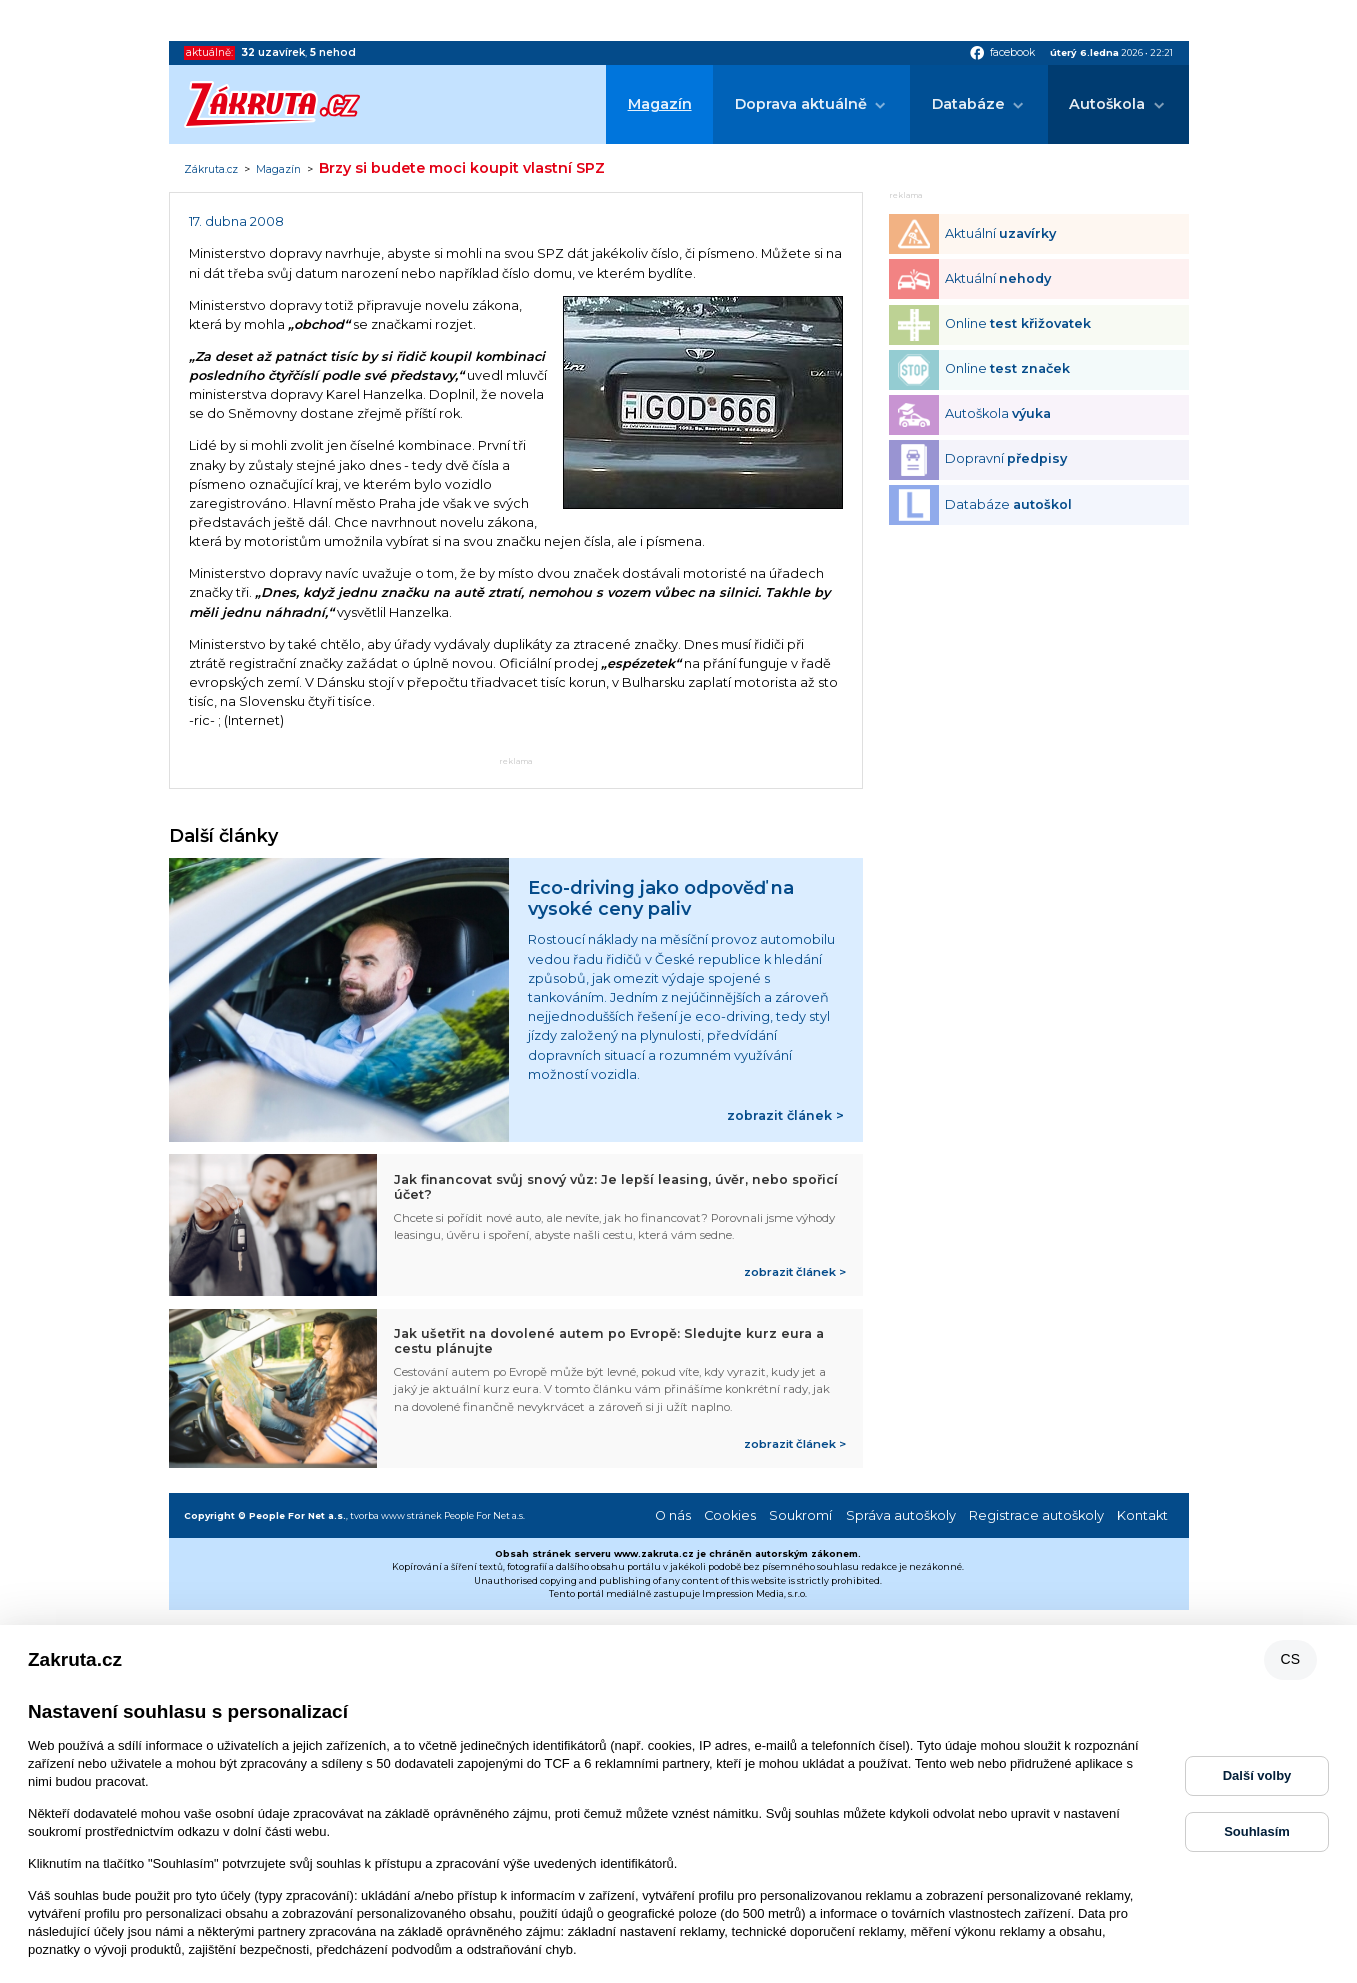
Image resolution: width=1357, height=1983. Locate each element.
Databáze (968, 104)
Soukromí (800, 1515)
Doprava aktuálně (801, 104)
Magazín (660, 104)
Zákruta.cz (211, 170)
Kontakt (1142, 1515)
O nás (673, 1515)
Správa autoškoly (901, 1515)
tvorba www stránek (396, 1515)
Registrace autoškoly (1036, 1515)
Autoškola (1107, 104)
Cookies (730, 1515)
